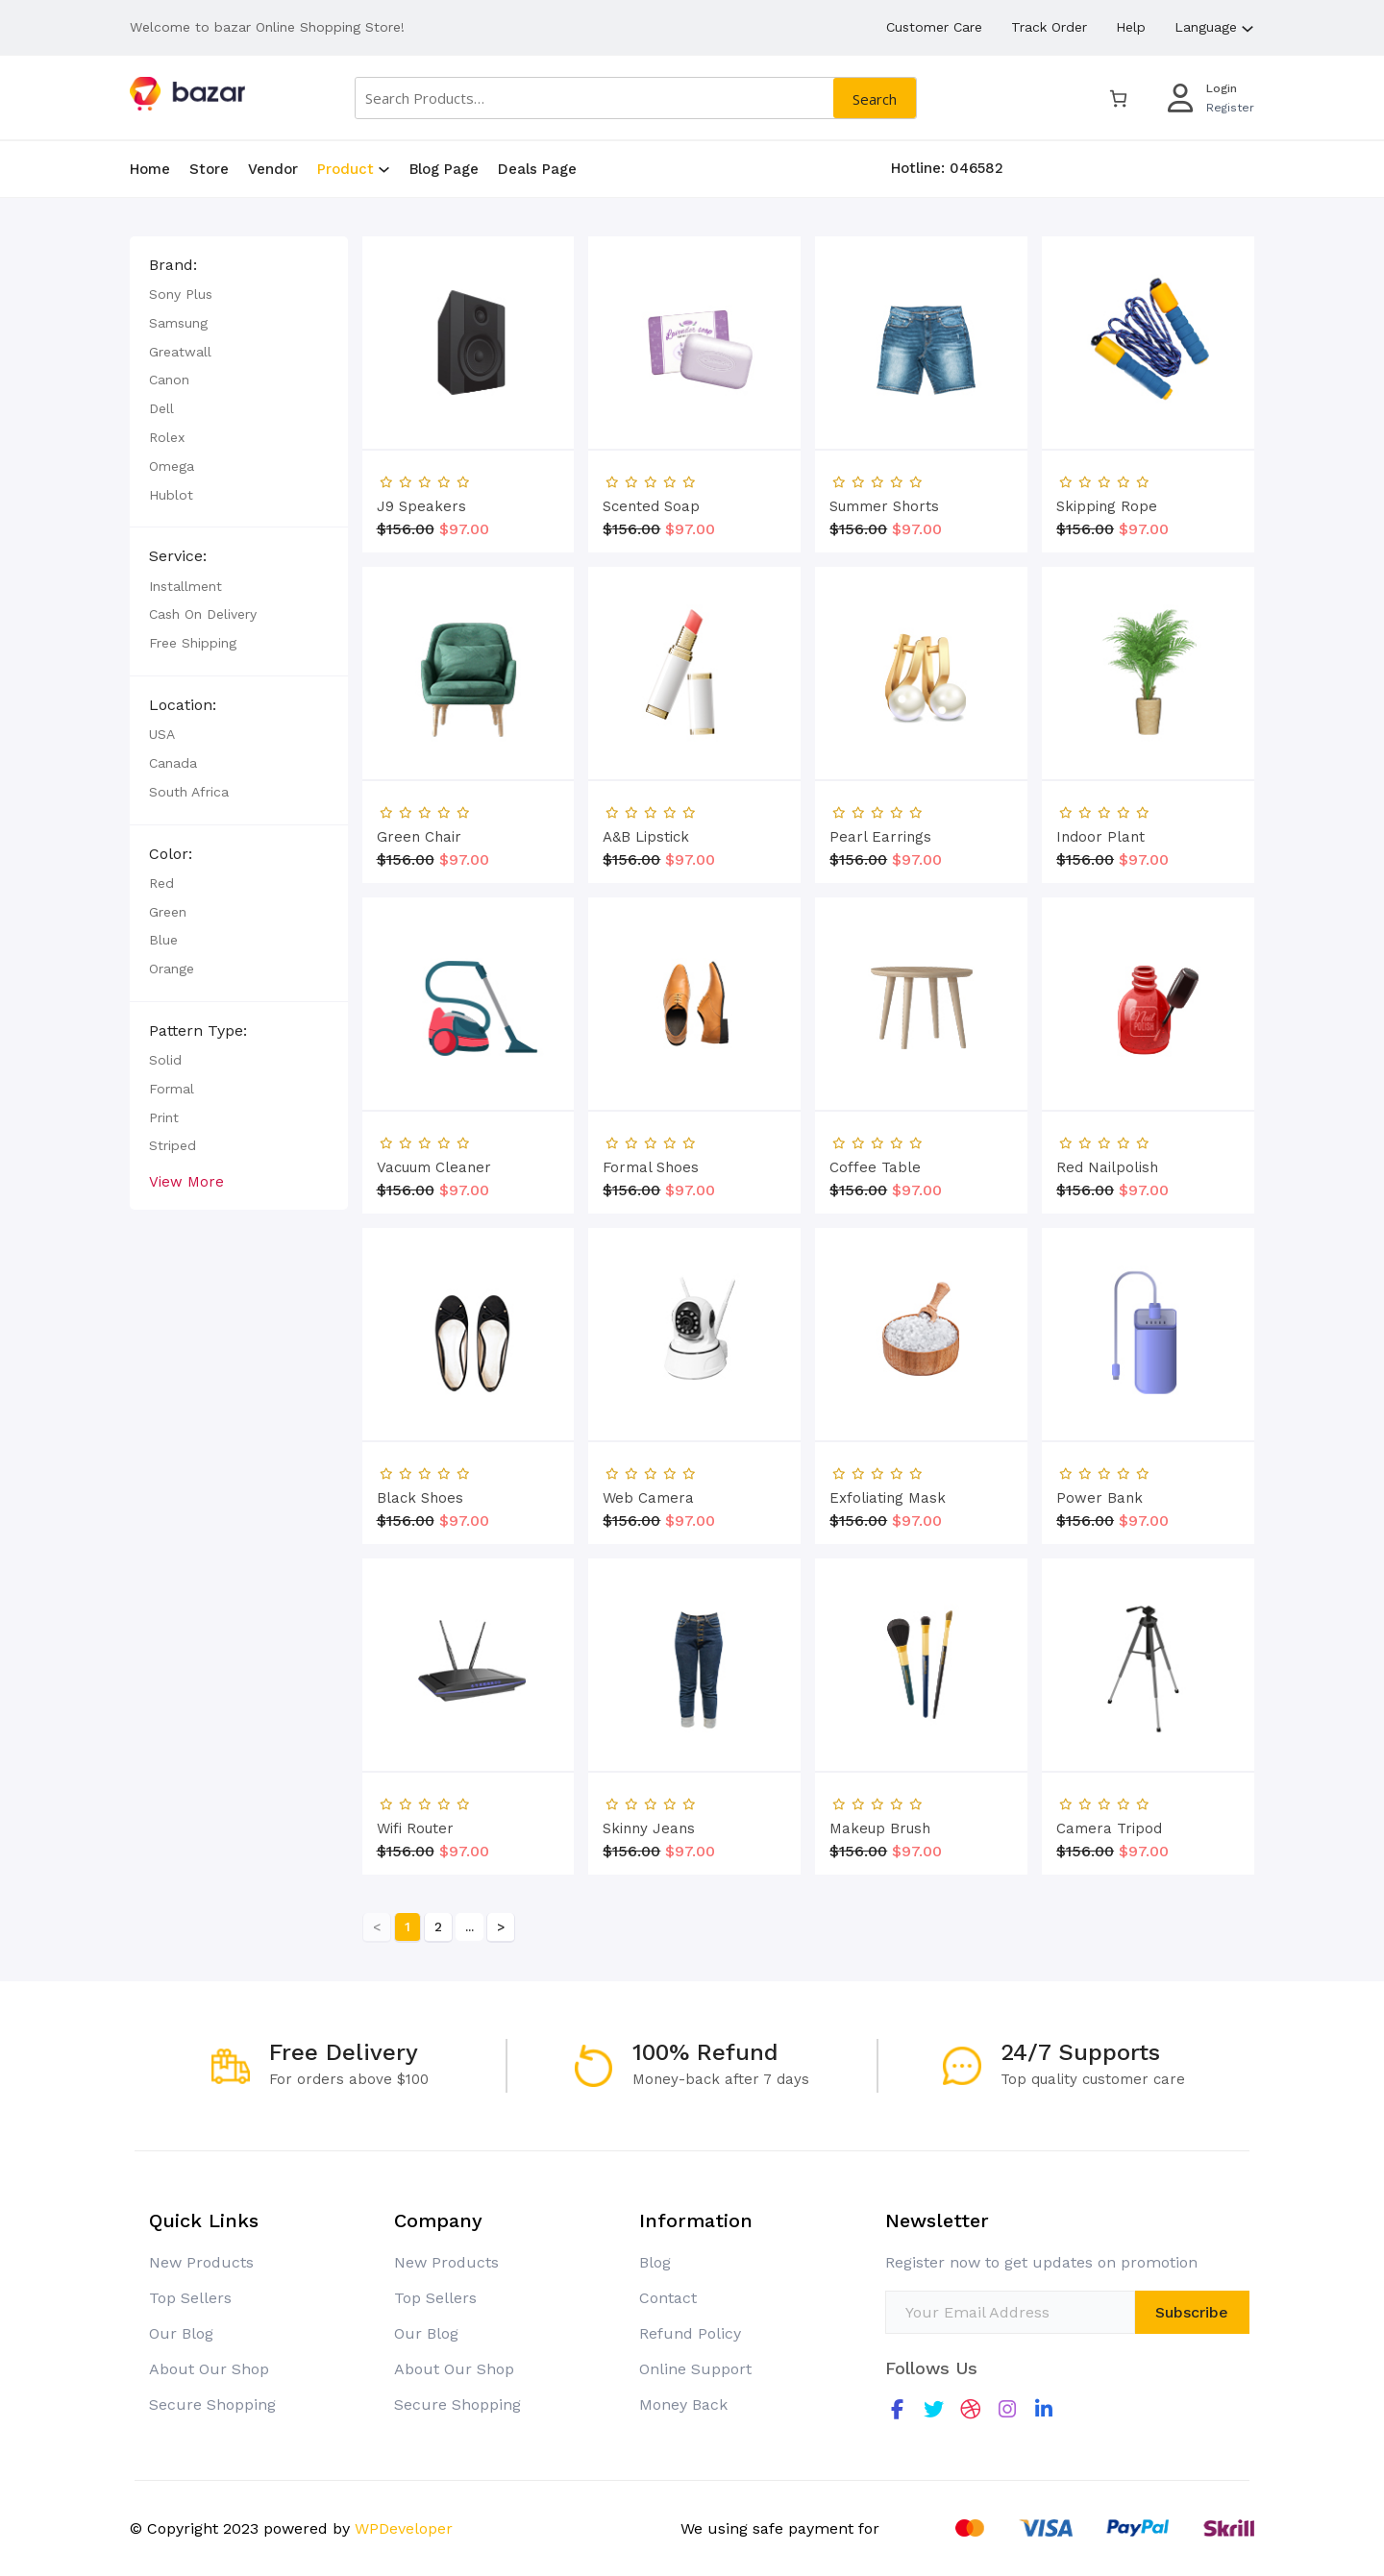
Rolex (74, 437)
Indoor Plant (1100, 1560)
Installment (93, 586)
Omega (79, 466)
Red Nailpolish (1107, 1891)
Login (1221, 88)
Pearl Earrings (880, 1560)
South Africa (96, 791)
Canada (81, 763)
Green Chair (419, 1560)
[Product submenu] (384, 168)
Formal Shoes (651, 1891)
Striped (80, 1145)
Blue (71, 939)
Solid (73, 1059)
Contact (668, 2298)
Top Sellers (190, 2298)
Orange (79, 968)
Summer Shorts (884, 1230)
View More (94, 1181)
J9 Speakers (421, 1230)
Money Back (683, 2404)
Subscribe (1191, 2312)
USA (70, 734)
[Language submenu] (1247, 27)
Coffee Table (875, 1891)
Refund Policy (690, 2333)
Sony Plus (88, 294)
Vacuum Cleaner (434, 1891)
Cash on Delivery (110, 614)
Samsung (86, 323)
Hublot (79, 495)
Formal (79, 1088)
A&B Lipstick (646, 1560)
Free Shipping (100, 642)
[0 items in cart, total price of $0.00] (1118, 98)
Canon (77, 379)
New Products (201, 2262)
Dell (69, 408)
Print (71, 1117)
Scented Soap (651, 1230)
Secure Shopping (212, 2404)
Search (875, 99)
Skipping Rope (1106, 1230)
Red (69, 883)
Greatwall (88, 351)
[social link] (897, 2409)
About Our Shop (209, 2369)
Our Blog (181, 2333)
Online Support (695, 2369)
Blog (655, 2262)
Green (75, 912)
